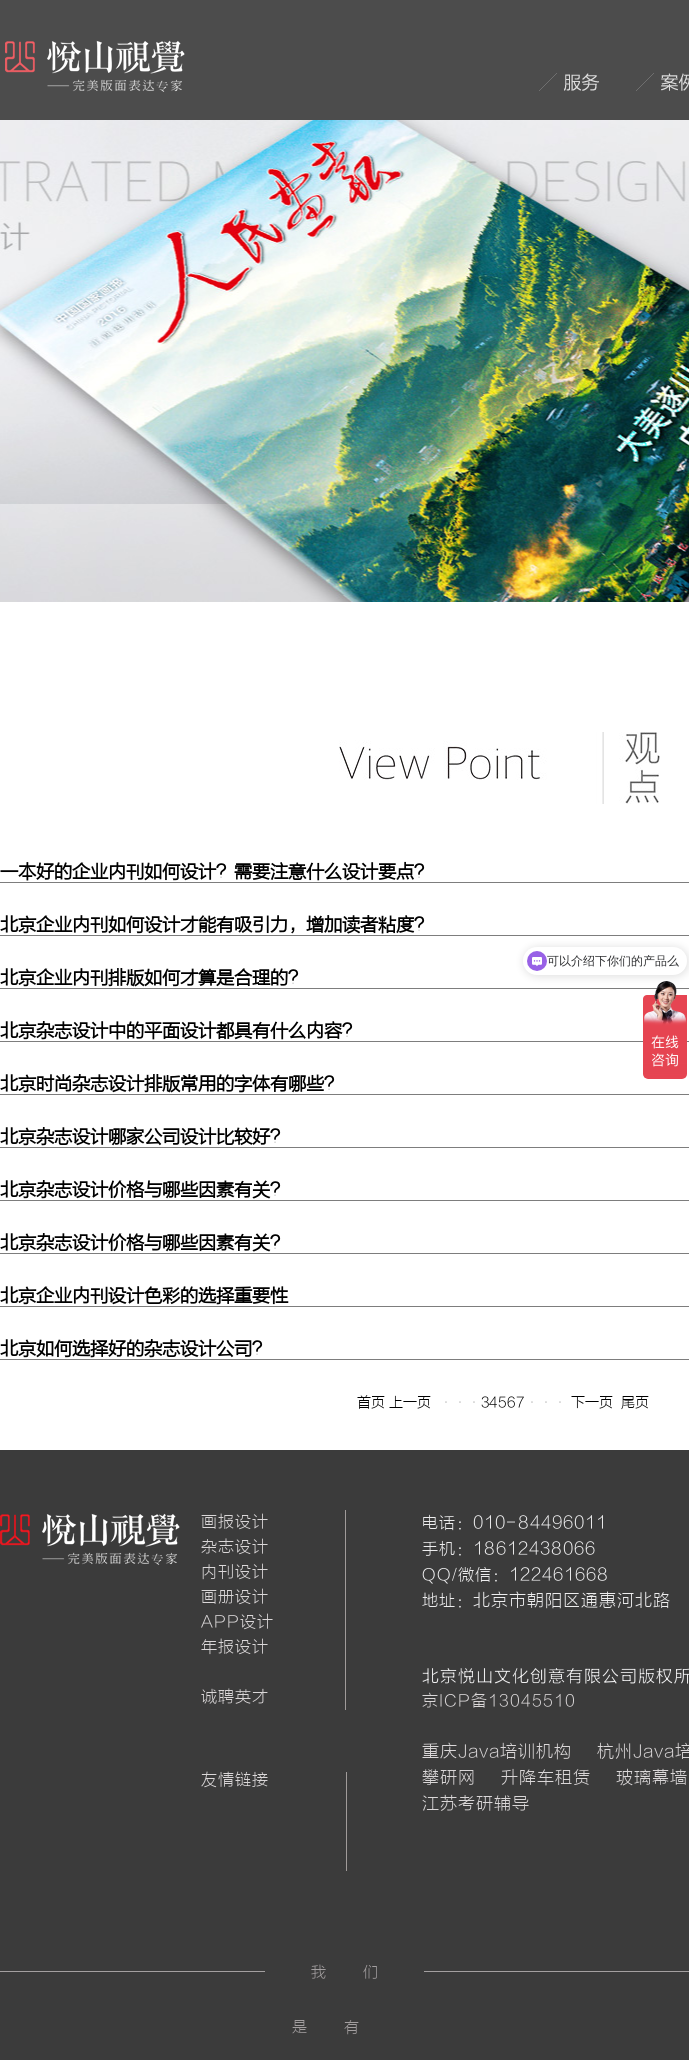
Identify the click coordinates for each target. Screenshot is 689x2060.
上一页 (410, 1402)
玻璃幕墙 (652, 1777)
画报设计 (235, 1522)
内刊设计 (235, 1572)
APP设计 (237, 1622)
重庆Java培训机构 (497, 1751)
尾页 (635, 1402)
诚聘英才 (235, 1697)
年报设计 (235, 1647)
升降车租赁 (546, 1777)
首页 (371, 1402)
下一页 (592, 1402)
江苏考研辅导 (476, 1803)
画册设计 (235, 1597)
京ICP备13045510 (499, 1701)
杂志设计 (235, 1547)
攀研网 (449, 1777)
